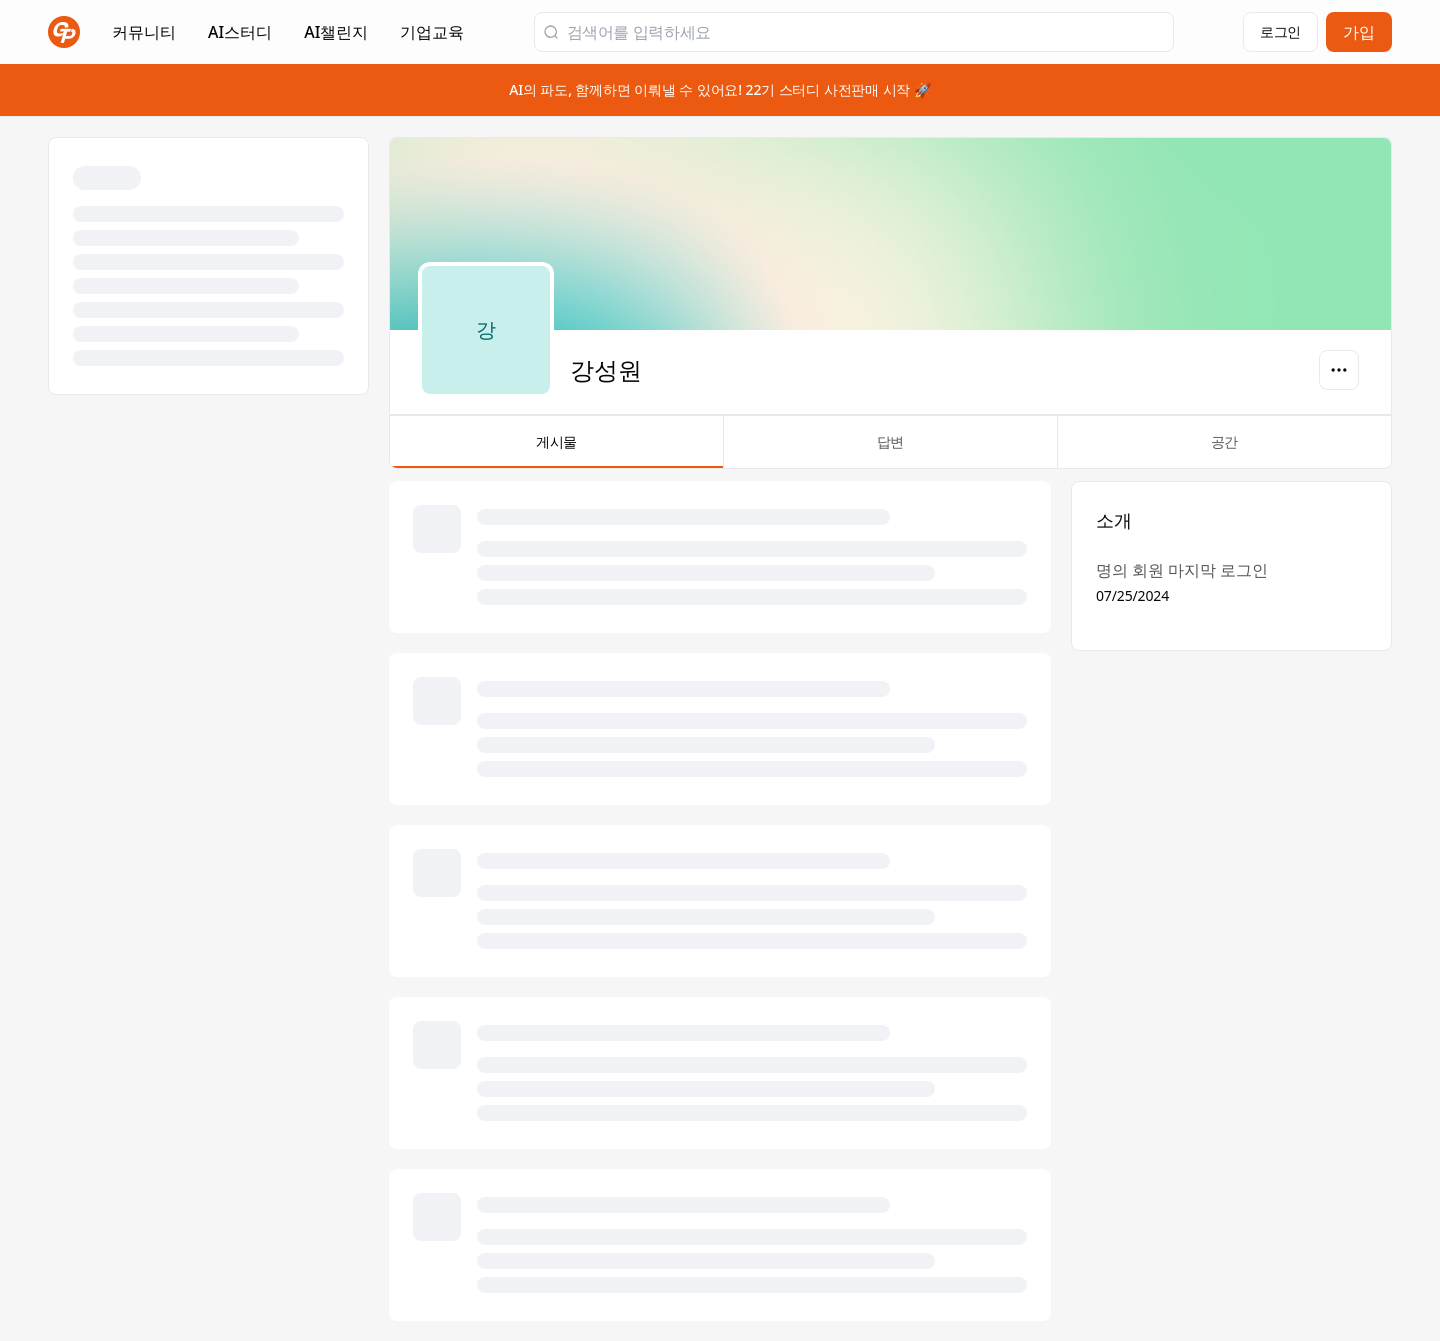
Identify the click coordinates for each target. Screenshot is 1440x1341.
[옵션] (1339, 370)
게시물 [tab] (556, 450)
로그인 (1280, 31)
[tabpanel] (890, 901)
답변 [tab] (890, 450)
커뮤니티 (144, 32)
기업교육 (432, 38)
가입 (1359, 32)
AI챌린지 (336, 38)
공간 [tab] (1224, 450)
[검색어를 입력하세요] (866, 32)
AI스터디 (240, 32)
